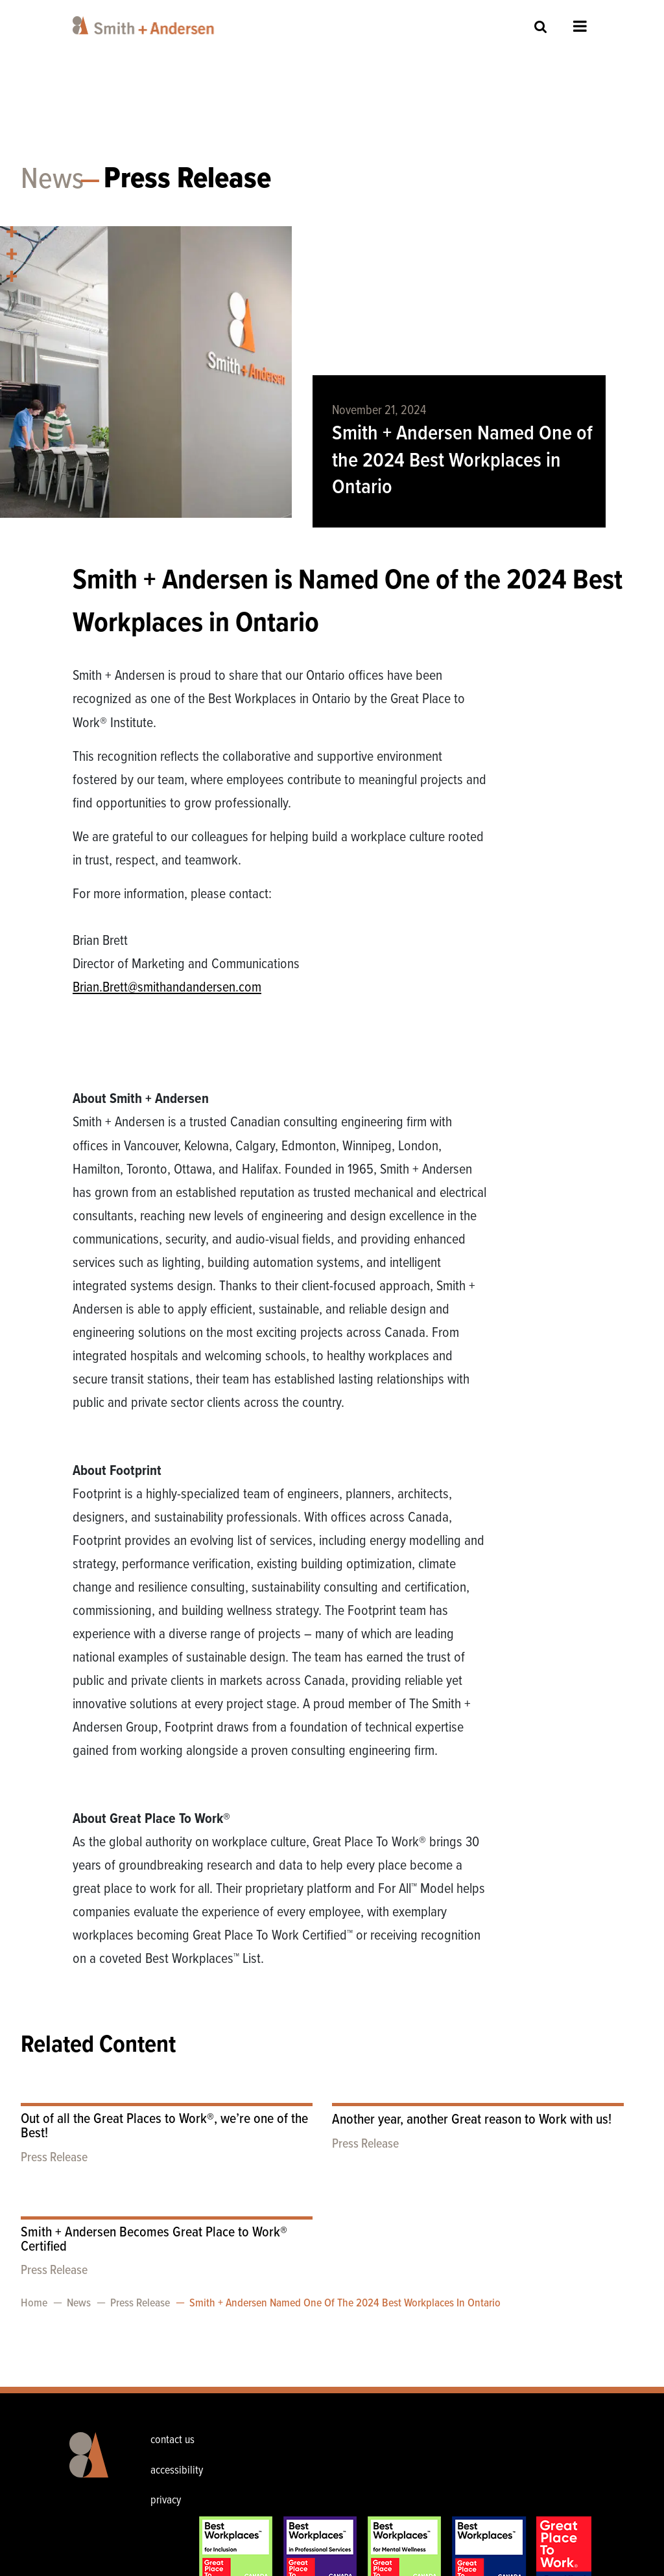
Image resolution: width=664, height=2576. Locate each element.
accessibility (176, 2470)
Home (34, 2303)
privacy (165, 2500)
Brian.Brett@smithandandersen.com (167, 988)
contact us (172, 2440)
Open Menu (580, 26)
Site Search (540, 26)
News (52, 180)
